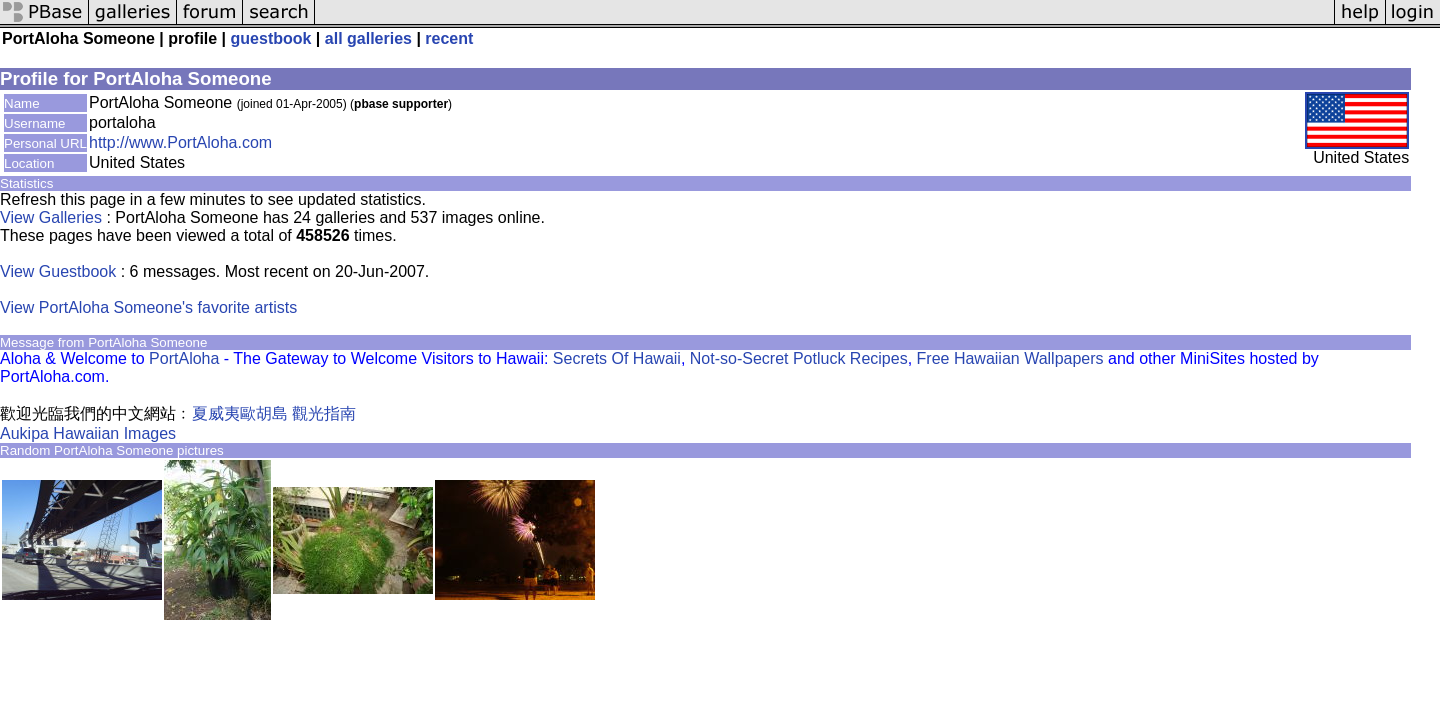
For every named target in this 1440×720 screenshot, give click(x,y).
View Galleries (51, 217)
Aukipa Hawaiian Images (88, 433)
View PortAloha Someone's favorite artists (148, 307)
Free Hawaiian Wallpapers (1010, 358)
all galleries (368, 38)
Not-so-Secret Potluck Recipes (799, 358)
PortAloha (184, 358)
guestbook (271, 38)
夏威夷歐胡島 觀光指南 (274, 413)
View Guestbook (58, 271)
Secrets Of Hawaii (617, 358)
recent (449, 38)
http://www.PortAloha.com (180, 142)
